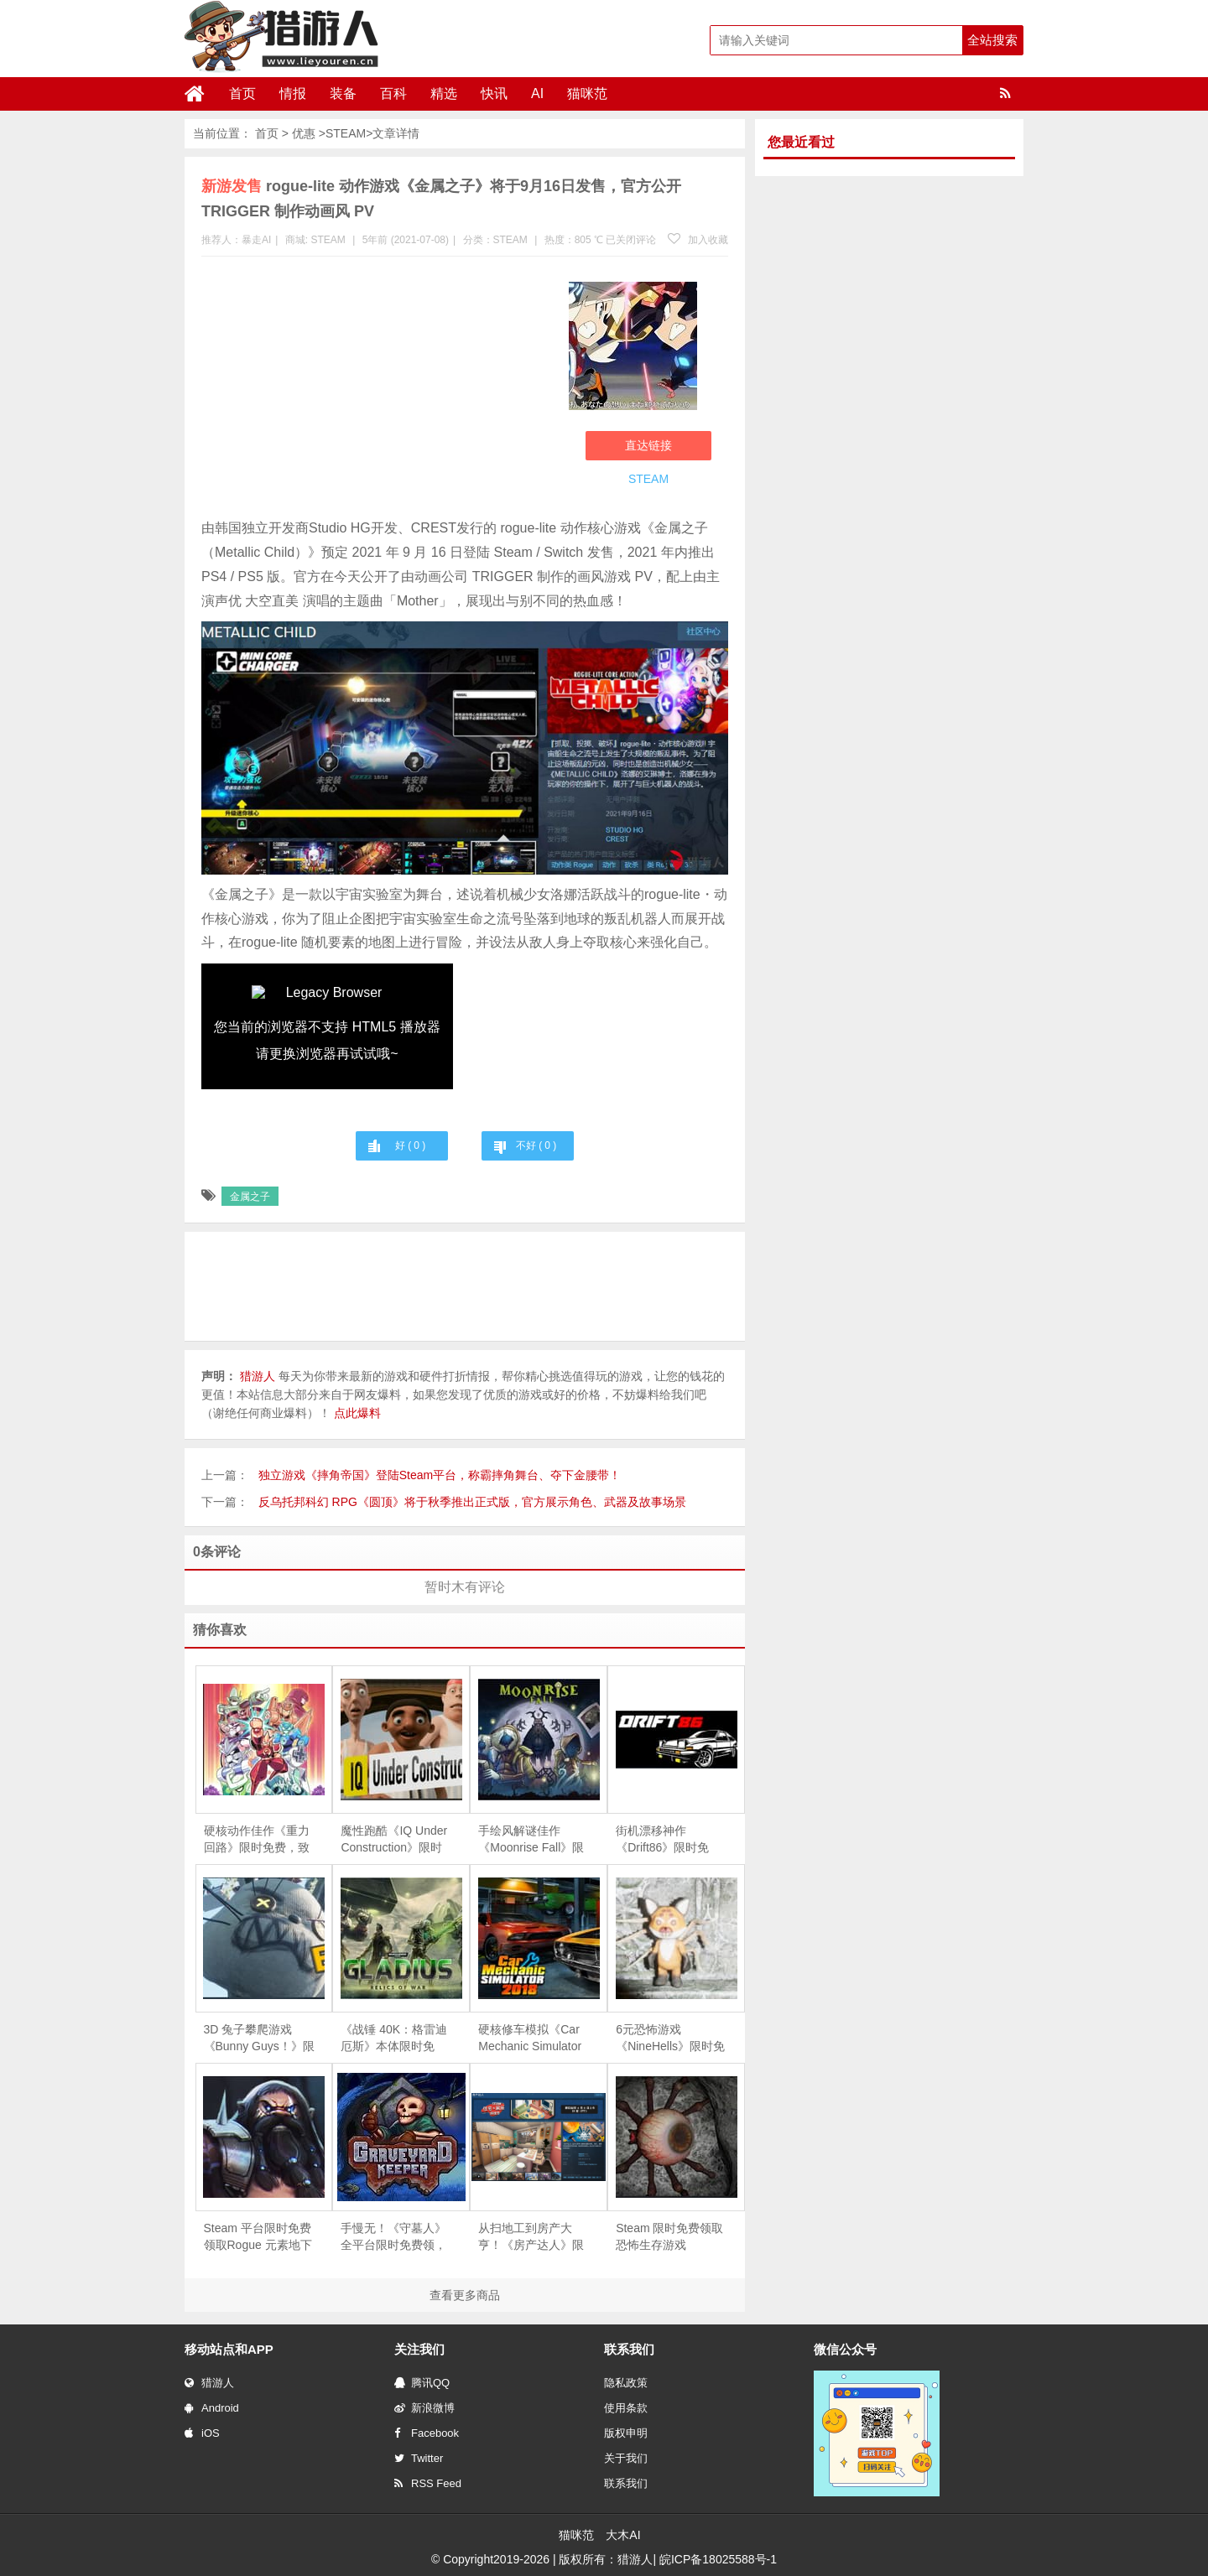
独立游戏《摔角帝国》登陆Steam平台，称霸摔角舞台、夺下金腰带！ (439, 1475)
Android (212, 2408)
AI (537, 93)
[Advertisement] (376, 390)
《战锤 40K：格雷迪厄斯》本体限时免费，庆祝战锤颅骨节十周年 (394, 2038)
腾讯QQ (422, 2382)
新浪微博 (424, 2408)
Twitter (418, 2458)
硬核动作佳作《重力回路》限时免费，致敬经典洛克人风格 (257, 1840)
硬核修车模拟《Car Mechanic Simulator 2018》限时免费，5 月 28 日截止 (529, 2038)
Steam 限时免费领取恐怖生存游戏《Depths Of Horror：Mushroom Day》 (669, 2237)
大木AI (623, 2535)
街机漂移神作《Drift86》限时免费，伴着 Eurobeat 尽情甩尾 (665, 1840)
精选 (443, 93)
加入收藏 (698, 240)
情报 (292, 93)
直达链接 (648, 445)
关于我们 (626, 2458)
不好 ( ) (536, 1145)
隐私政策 (626, 2382)
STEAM (345, 133)
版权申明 (626, 2433)
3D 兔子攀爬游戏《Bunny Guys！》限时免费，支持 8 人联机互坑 (259, 2038)
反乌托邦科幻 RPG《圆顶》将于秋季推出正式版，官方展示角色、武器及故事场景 (472, 1502)
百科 (393, 93)
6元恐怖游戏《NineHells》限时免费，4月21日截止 (670, 2038)
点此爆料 (357, 1413)
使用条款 (626, 2408)
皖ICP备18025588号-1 (718, 2559)
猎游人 (209, 2382)
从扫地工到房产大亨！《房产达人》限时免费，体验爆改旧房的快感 (531, 2237)
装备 (343, 93)
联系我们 (626, 2483)
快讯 (494, 93)
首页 (242, 93)
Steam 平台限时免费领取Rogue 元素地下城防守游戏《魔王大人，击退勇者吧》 (258, 2237)
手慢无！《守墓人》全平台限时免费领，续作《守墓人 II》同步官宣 (393, 2237)
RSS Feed (427, 2483)
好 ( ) (410, 1145)
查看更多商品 (465, 2295)
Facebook (426, 2433)
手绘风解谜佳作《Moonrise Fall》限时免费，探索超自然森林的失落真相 (531, 1840)
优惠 (303, 133)
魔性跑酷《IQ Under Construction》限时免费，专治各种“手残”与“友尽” (394, 1840)
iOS (202, 2433)
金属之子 (250, 1196)
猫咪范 (587, 93)
